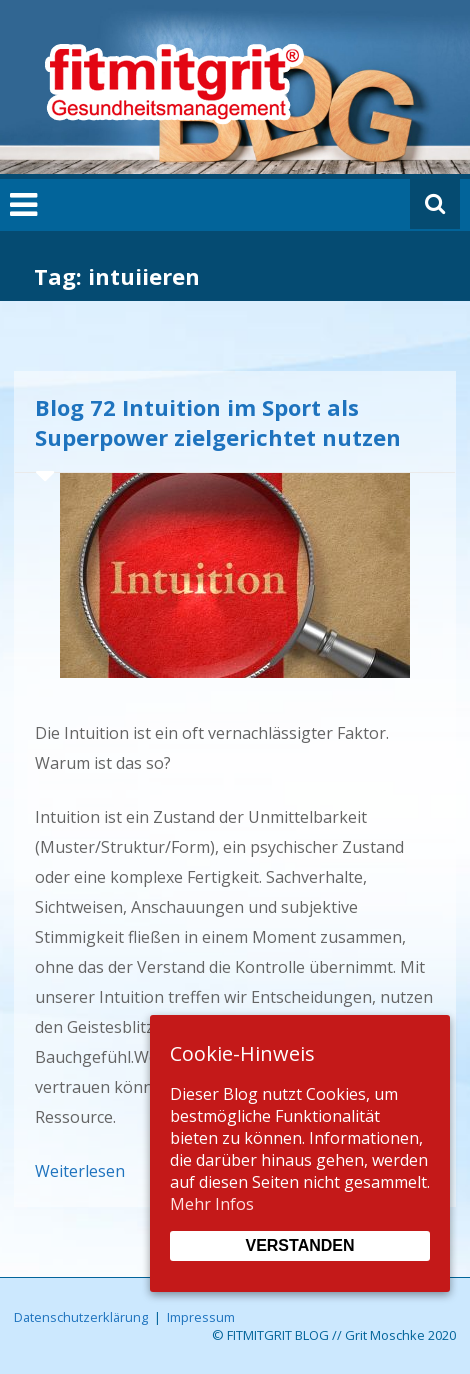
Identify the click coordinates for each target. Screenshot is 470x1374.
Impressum (201, 1317)
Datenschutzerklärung (81, 1317)
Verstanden (299, 1245)
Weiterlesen (80, 1171)
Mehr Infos (212, 1204)
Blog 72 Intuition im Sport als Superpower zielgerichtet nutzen (218, 422)
